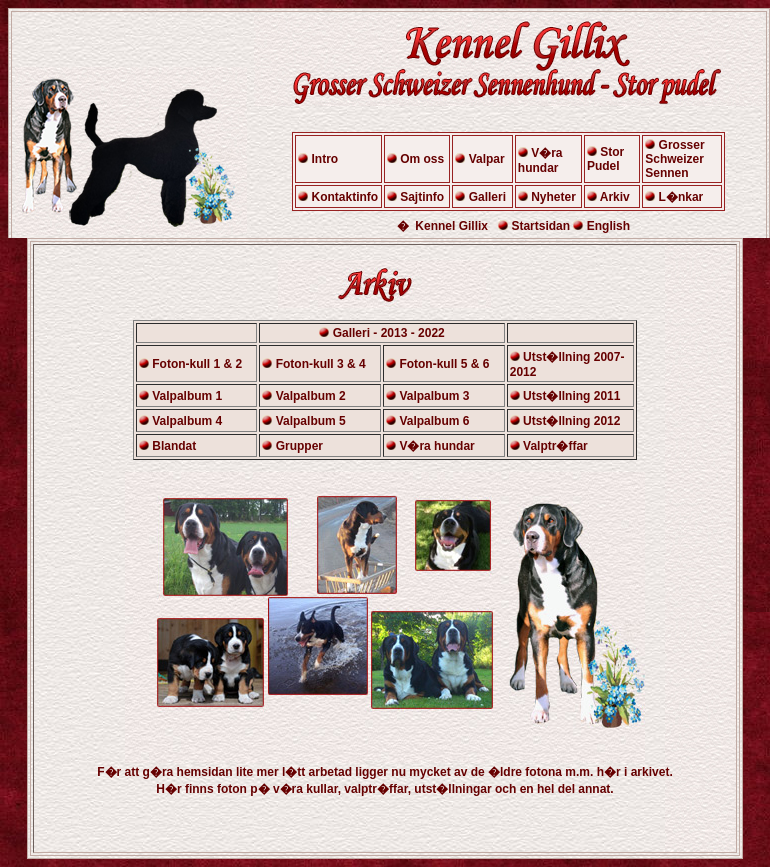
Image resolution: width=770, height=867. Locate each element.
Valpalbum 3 (434, 396)
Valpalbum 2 (311, 396)
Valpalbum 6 (434, 421)
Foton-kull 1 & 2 (197, 364)
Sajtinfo (422, 197)
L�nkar (681, 197)
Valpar (487, 159)
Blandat (174, 446)
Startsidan (540, 226)
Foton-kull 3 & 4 (321, 364)
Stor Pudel (605, 159)
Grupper (299, 446)
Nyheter (553, 197)
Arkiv (615, 197)
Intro (325, 159)
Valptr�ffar (555, 446)
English (608, 226)
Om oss (422, 159)
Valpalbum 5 (311, 421)
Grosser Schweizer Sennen (674, 159)
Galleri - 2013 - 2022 (389, 333)
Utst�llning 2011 (571, 396)
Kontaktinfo (345, 197)
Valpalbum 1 (187, 396)
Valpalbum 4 (187, 421)
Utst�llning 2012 (571, 421)
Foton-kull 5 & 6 (444, 364)
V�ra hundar (540, 160)
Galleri (485, 197)
